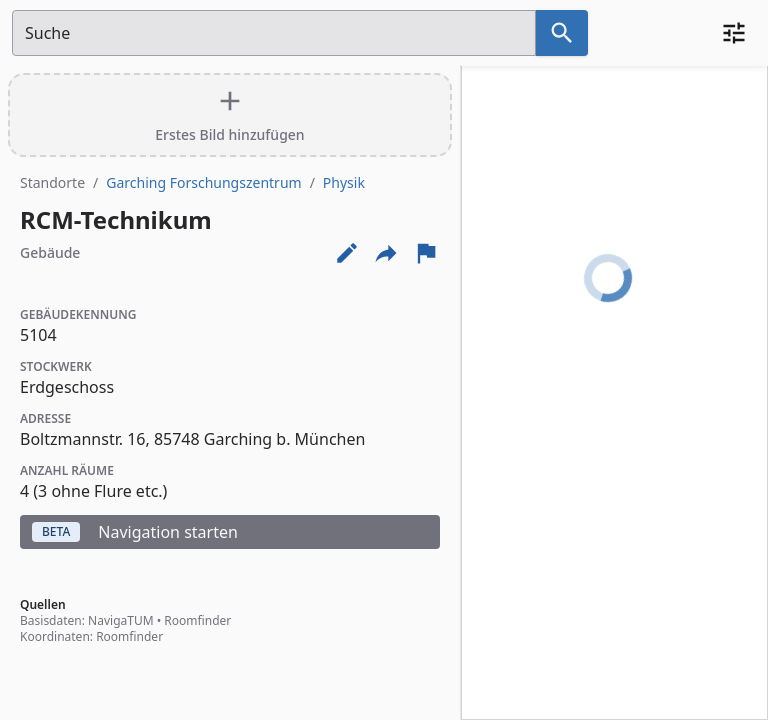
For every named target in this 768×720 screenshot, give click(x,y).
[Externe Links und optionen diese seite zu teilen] (386, 253)
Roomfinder (197, 620)
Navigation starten (135, 532)
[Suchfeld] (274, 33)
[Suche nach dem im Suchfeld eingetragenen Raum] (562, 33)
